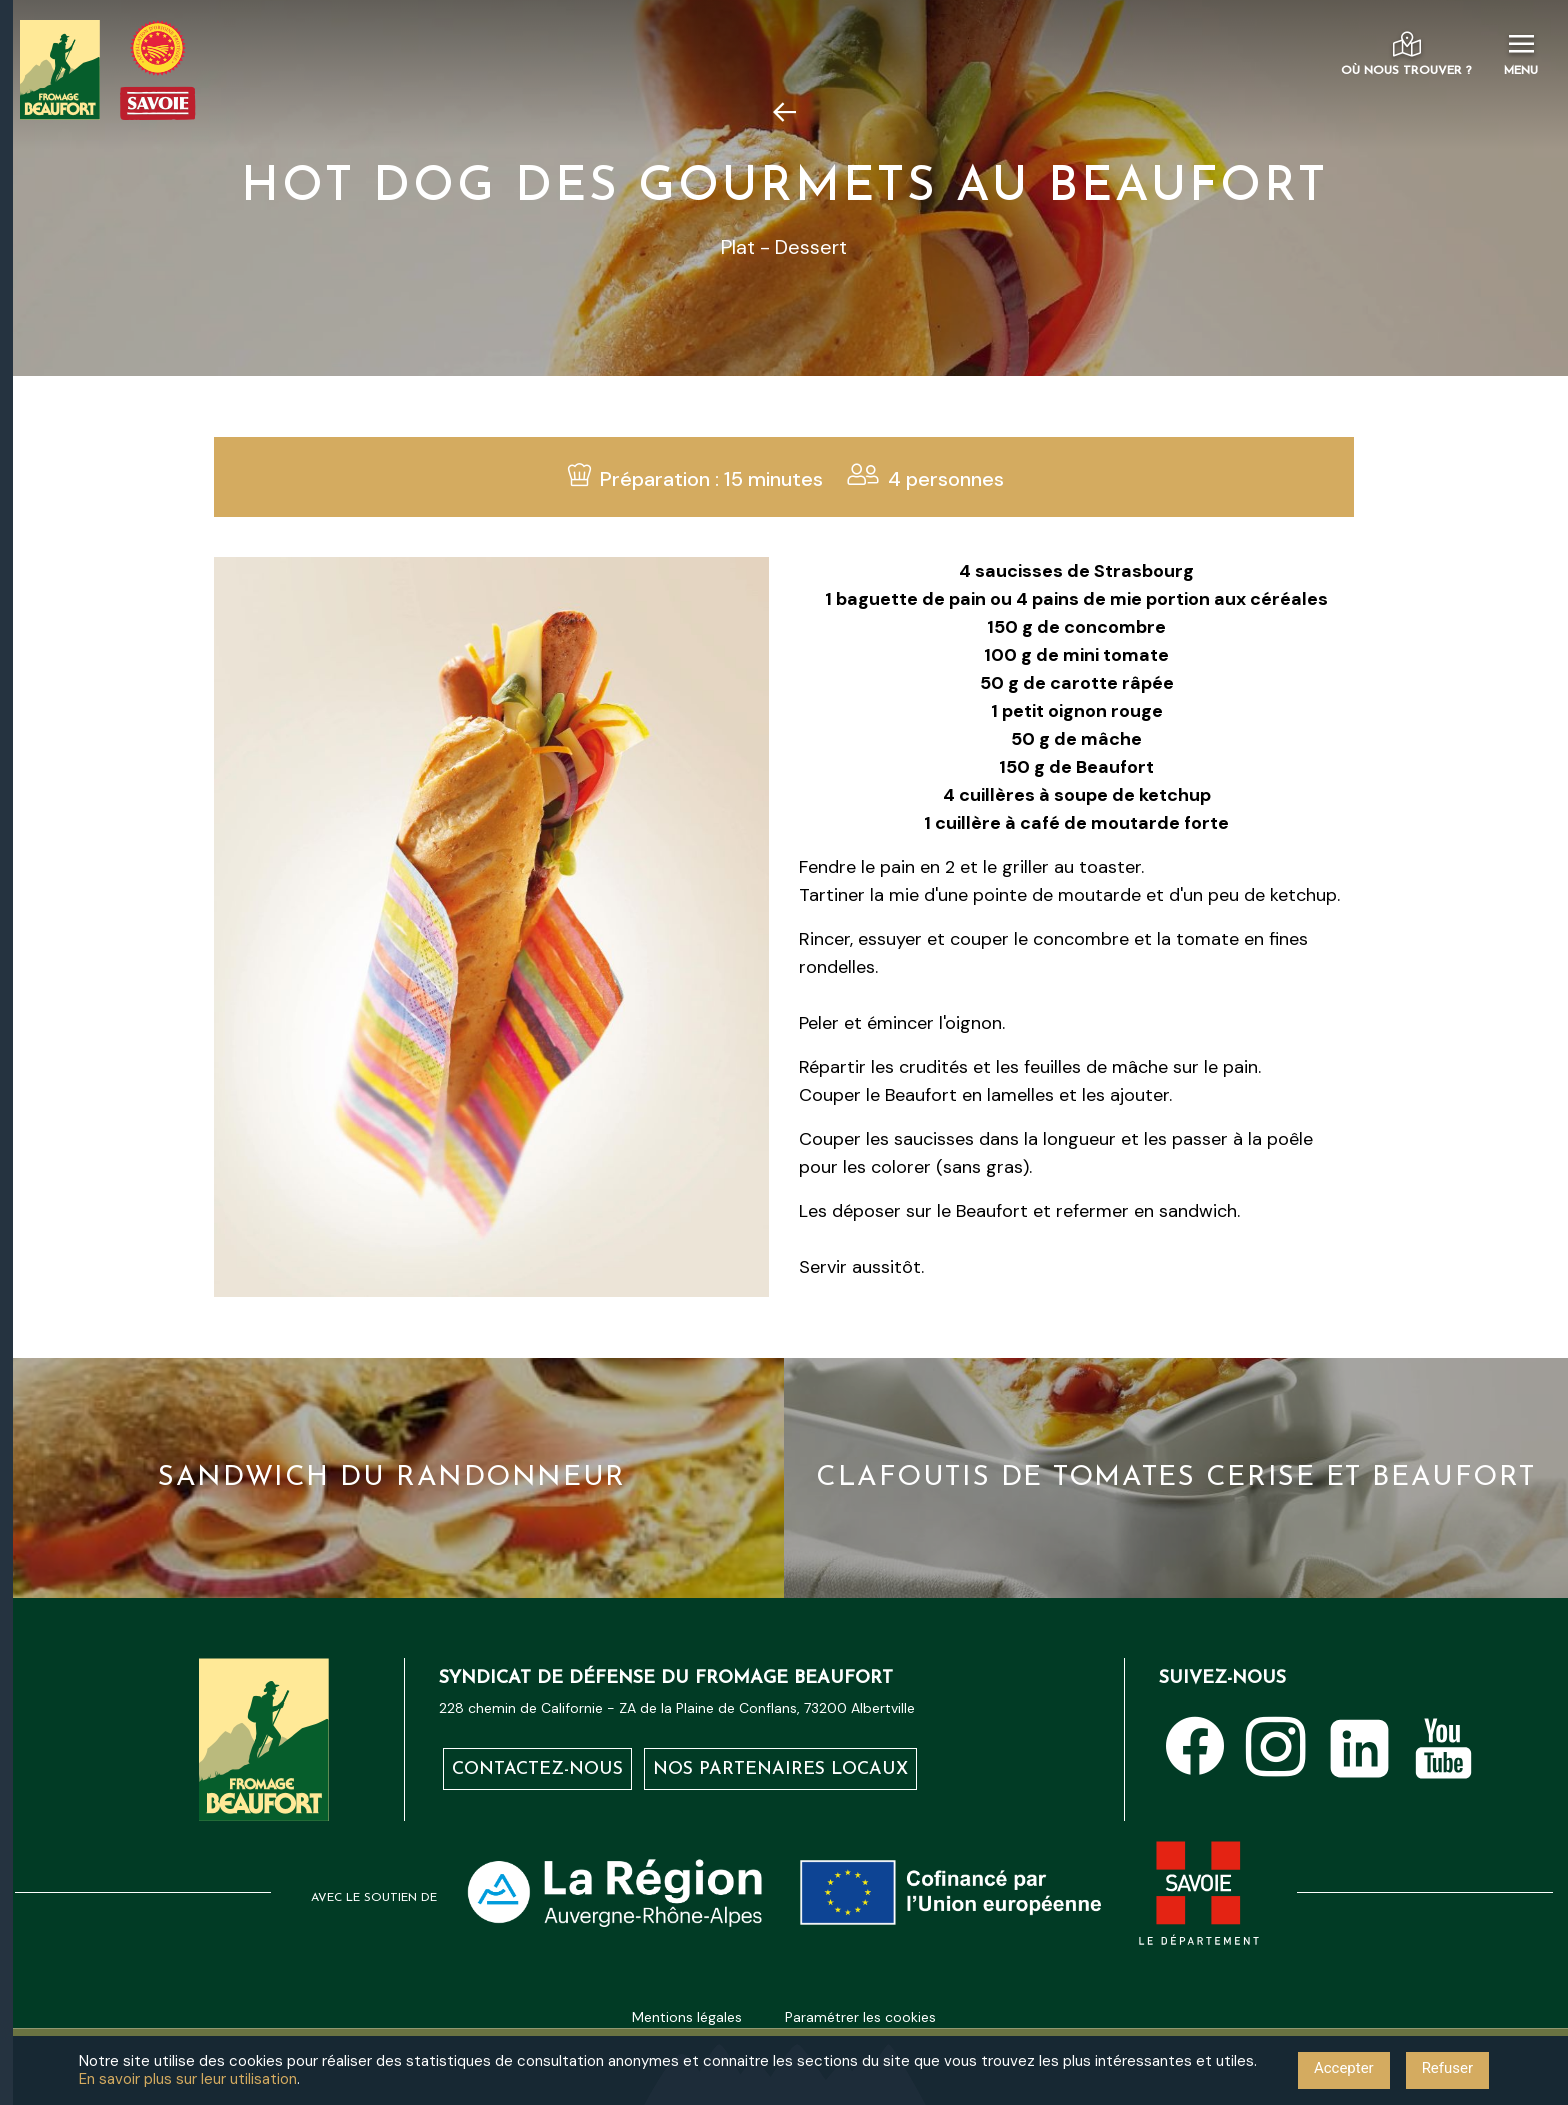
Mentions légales (687, 2017)
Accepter (1344, 2068)
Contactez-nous (537, 1770)
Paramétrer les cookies (860, 2017)
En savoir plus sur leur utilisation (188, 2079)
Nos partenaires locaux (780, 1770)
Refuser (1447, 2068)
